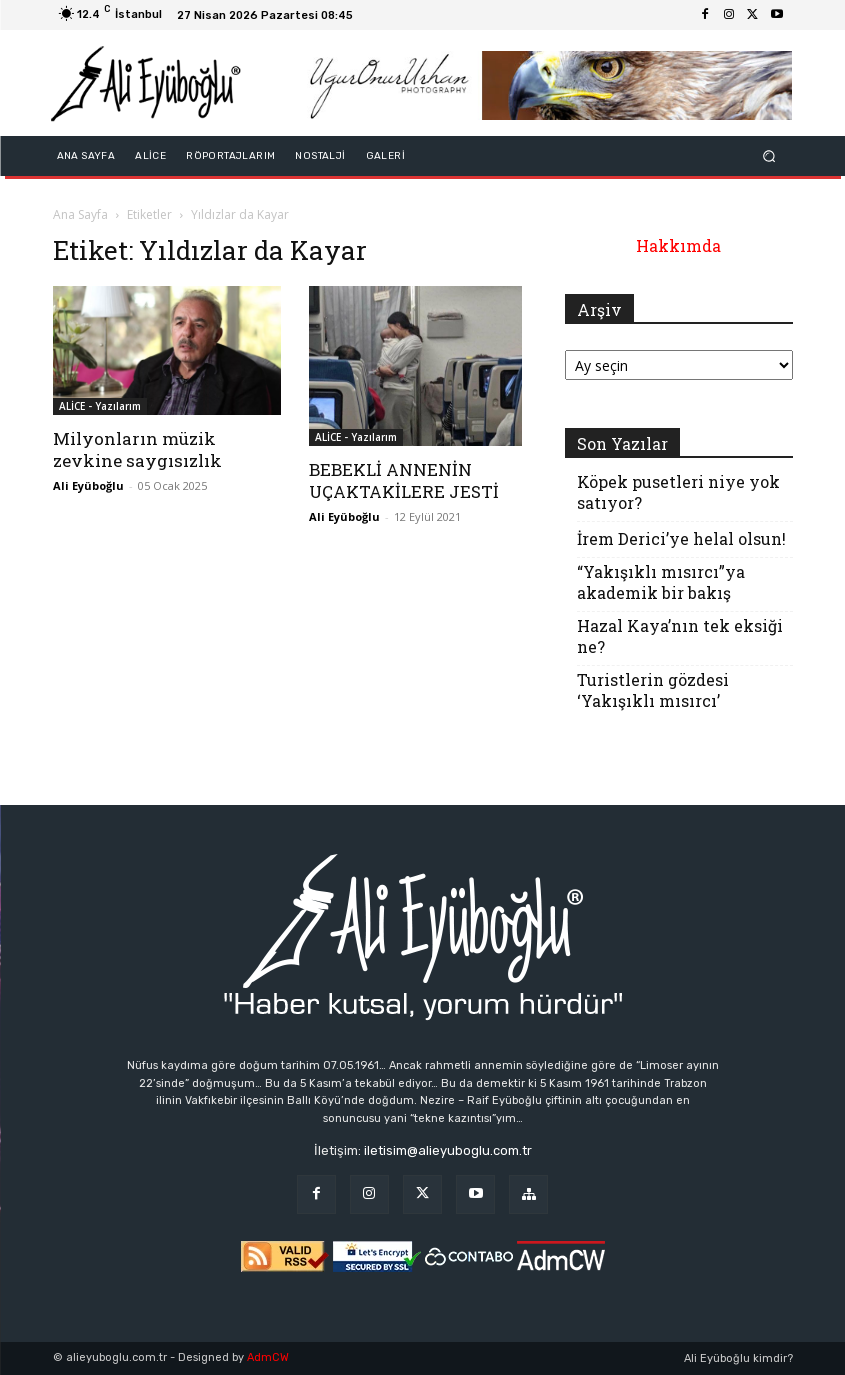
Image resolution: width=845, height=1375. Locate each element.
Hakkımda (678, 245)
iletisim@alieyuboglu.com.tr (448, 1150)
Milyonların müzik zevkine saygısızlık (137, 449)
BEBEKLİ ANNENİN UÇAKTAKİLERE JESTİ (404, 480)
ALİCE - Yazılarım (100, 406)
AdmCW (268, 1357)
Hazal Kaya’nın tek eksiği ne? (680, 636)
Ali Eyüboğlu (88, 485)
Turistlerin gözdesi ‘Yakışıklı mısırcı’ (653, 690)
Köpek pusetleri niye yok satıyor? (678, 492)
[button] (768, 156)
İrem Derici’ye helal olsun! (681, 538)
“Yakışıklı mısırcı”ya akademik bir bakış (661, 582)
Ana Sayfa (80, 214)
